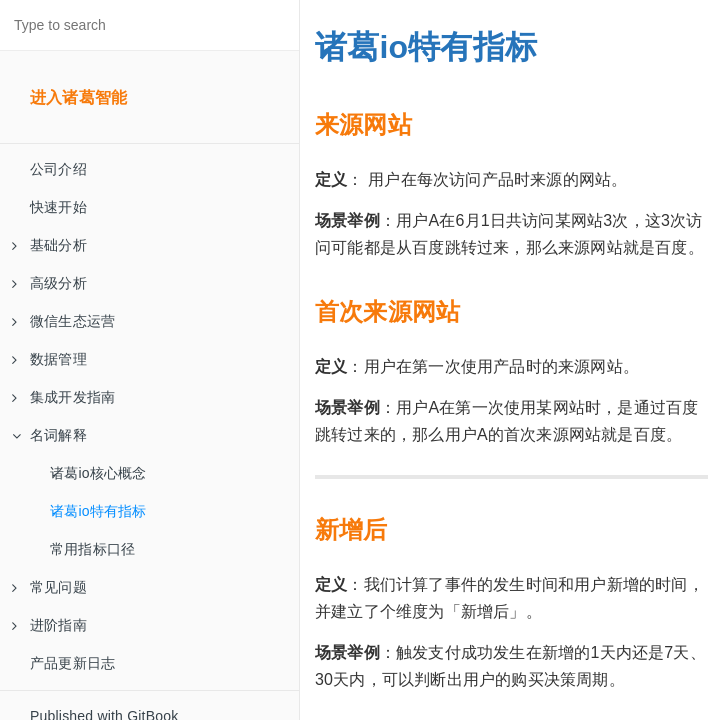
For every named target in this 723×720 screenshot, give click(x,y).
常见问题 (49, 587)
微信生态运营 (63, 321)
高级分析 (49, 283)
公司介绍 (58, 169)
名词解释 (49, 435)
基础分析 (49, 245)
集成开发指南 (63, 397)
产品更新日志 (72, 663)
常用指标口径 (92, 549)
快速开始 (58, 207)
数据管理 (49, 359)
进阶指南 (49, 625)
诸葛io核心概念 (98, 473)
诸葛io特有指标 (98, 511)
